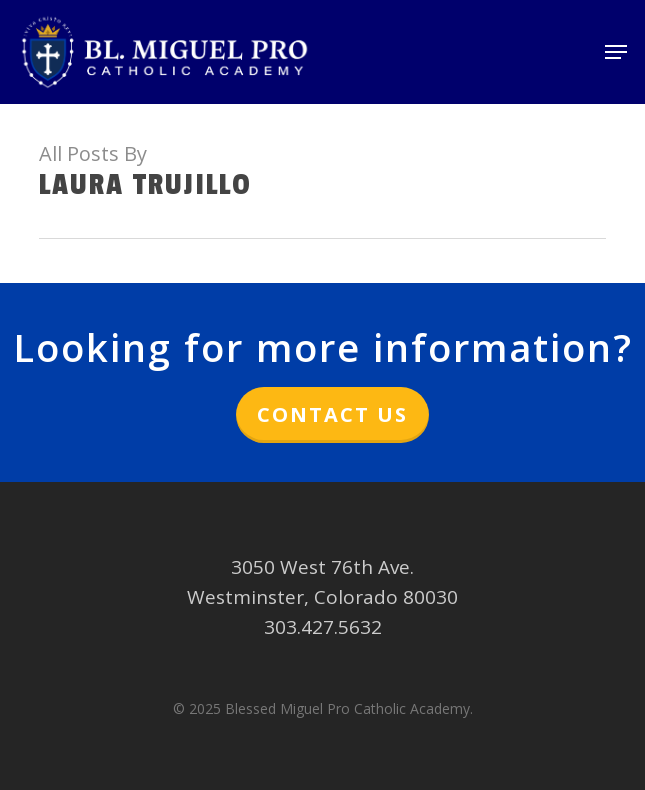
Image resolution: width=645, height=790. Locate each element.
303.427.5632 (323, 627)
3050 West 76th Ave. (322, 567)
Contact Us (332, 414)
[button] (616, 52)
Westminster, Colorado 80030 (322, 597)
